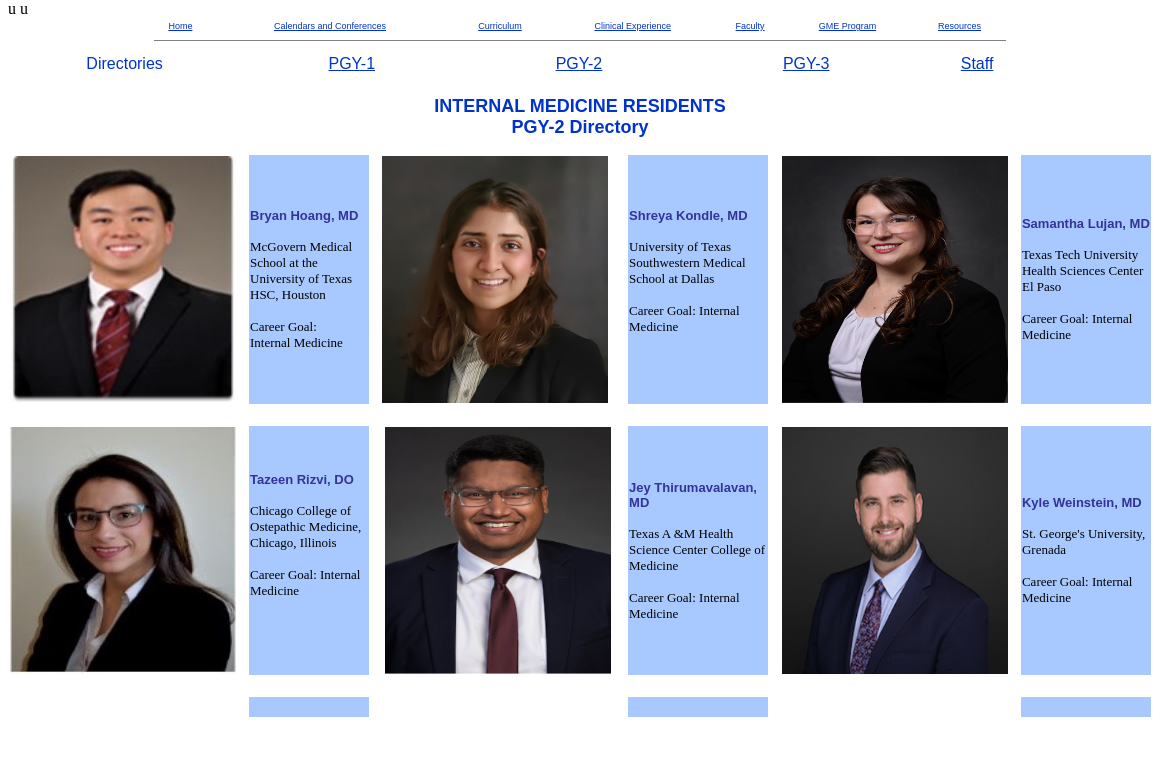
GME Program (848, 26)
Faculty (750, 26)
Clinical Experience (632, 26)
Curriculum (500, 26)
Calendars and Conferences (330, 26)
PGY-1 (352, 63)
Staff (977, 63)
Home (180, 26)
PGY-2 (579, 63)
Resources (959, 26)
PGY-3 (806, 63)
